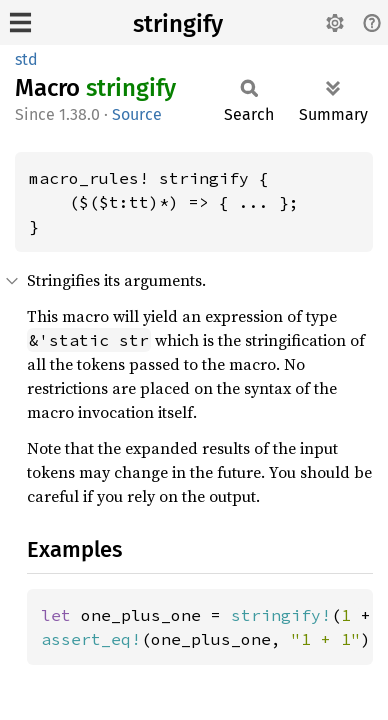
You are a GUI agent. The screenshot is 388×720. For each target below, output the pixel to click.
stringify (178, 24)
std (26, 59)
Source (137, 114)
